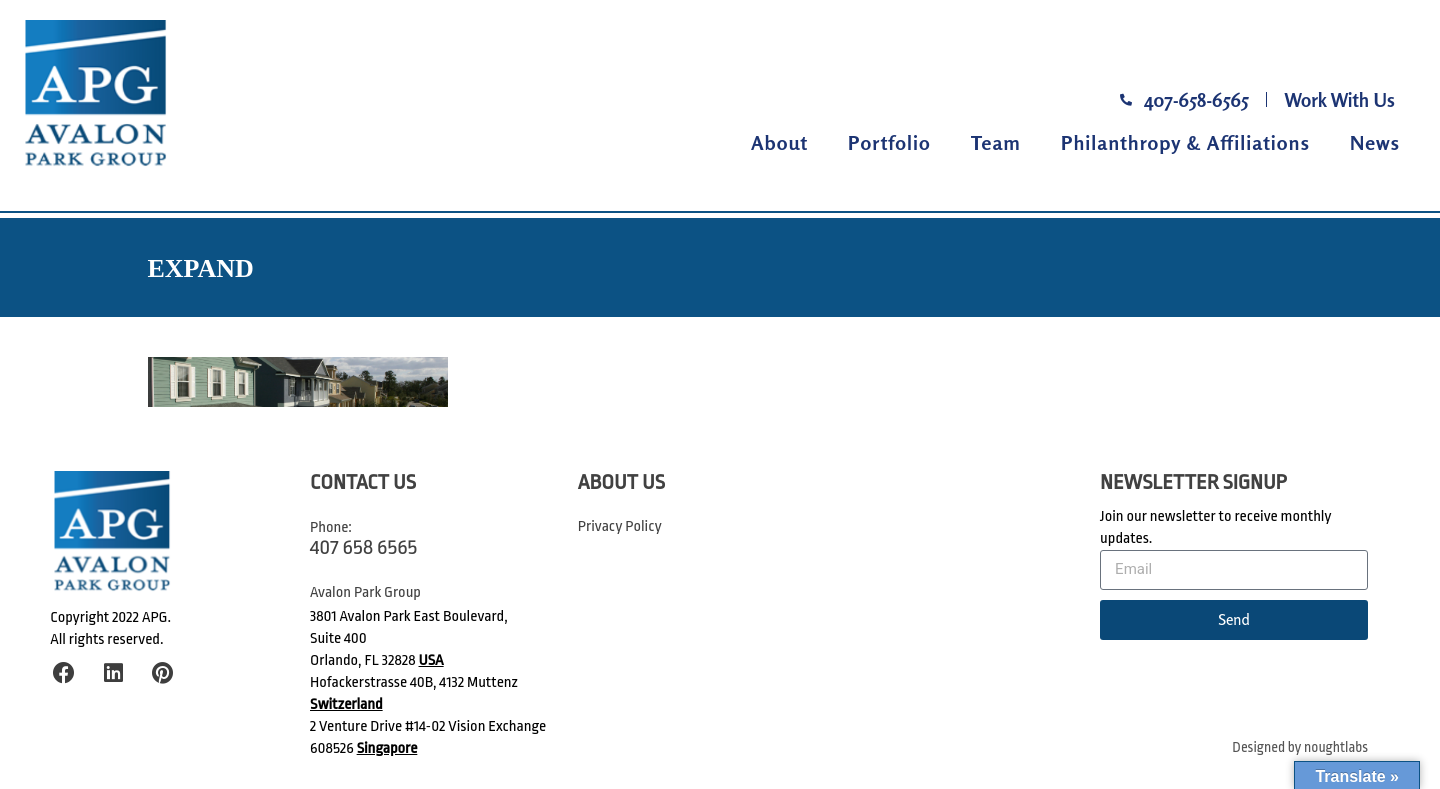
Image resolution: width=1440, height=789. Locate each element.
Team (996, 142)
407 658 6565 (363, 547)
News (1375, 142)
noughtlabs (1336, 747)
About (779, 142)
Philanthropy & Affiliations (1185, 142)
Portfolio (889, 142)
